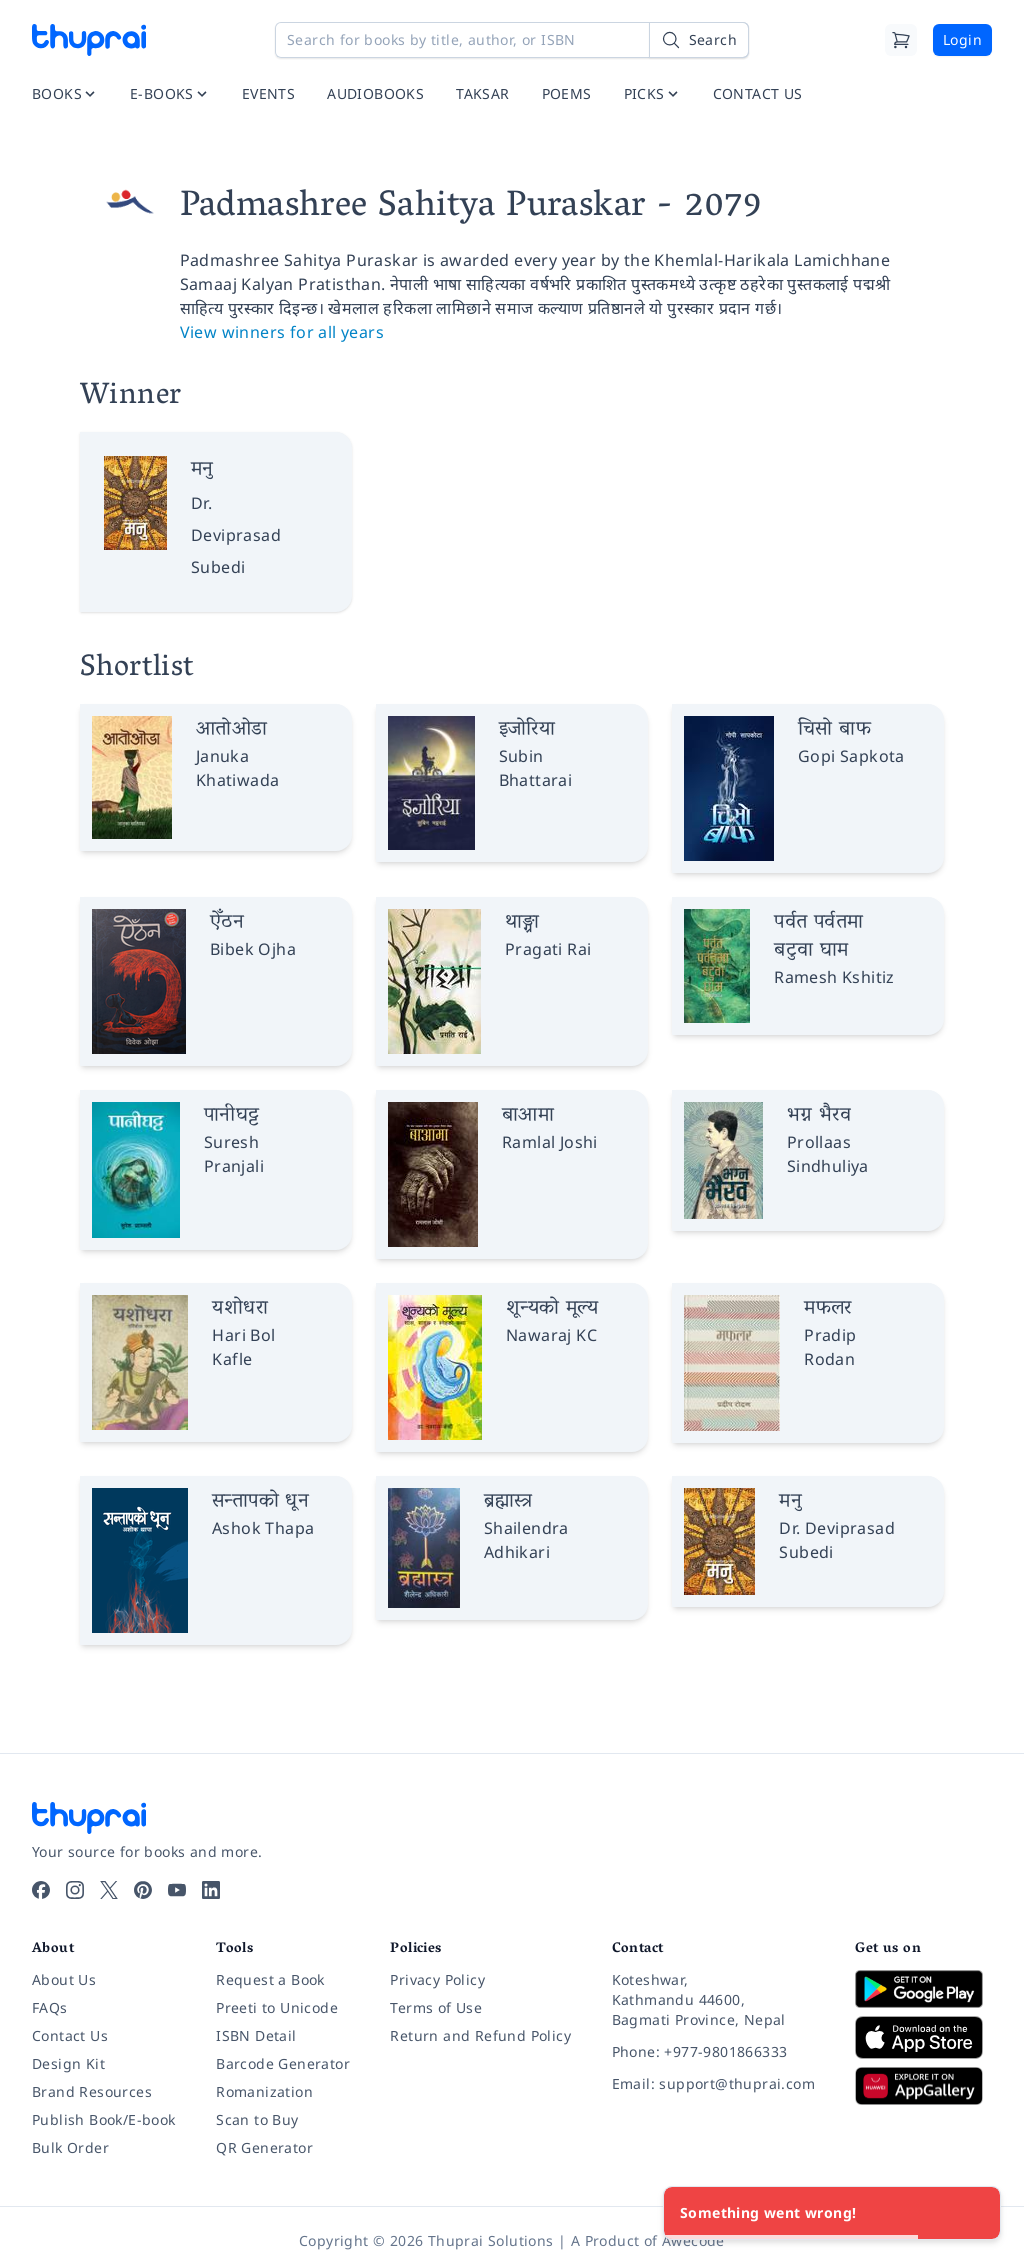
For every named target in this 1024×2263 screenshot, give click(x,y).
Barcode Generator (283, 2063)
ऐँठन (227, 923)
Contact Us (70, 2035)
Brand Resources (92, 2091)
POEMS (567, 93)
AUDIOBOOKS (375, 93)
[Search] (699, 40)
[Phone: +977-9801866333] (718, 2052)
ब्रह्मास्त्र (508, 1502)
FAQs (50, 2007)
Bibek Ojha (253, 949)
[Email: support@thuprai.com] (718, 2084)
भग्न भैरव (819, 1116)
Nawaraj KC (551, 1335)
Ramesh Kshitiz (834, 977)
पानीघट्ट (232, 1116)
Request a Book (270, 1979)
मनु (202, 470)
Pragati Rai (548, 949)
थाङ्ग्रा (522, 923)
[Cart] (901, 40)
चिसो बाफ (834, 730)
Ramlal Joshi (550, 1142)
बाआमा (528, 1116)
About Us (64, 1979)
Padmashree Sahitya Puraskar (413, 208)
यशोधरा (240, 1309)
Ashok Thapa (263, 1528)
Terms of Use (436, 2007)
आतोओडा (232, 730)
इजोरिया (527, 730)
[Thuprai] (89, 40)
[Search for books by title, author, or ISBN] (512, 40)
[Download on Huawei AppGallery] (923, 2086)
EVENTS (268, 93)
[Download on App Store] (923, 2037)
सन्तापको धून (260, 1502)
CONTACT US (758, 93)
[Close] (974, 2213)
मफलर (828, 1309)
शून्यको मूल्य (552, 1309)
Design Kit (68, 2063)
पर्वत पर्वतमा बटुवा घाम (818, 937)
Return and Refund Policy (480, 2035)
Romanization (264, 2091)
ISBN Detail (256, 2035)
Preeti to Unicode (277, 2007)
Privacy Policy (437, 1979)
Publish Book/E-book (104, 2119)
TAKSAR (482, 93)
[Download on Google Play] (923, 1989)
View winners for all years (282, 332)
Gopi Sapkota (851, 756)
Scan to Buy (257, 2119)
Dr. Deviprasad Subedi (236, 535)
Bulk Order (70, 2147)
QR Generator (264, 2147)
